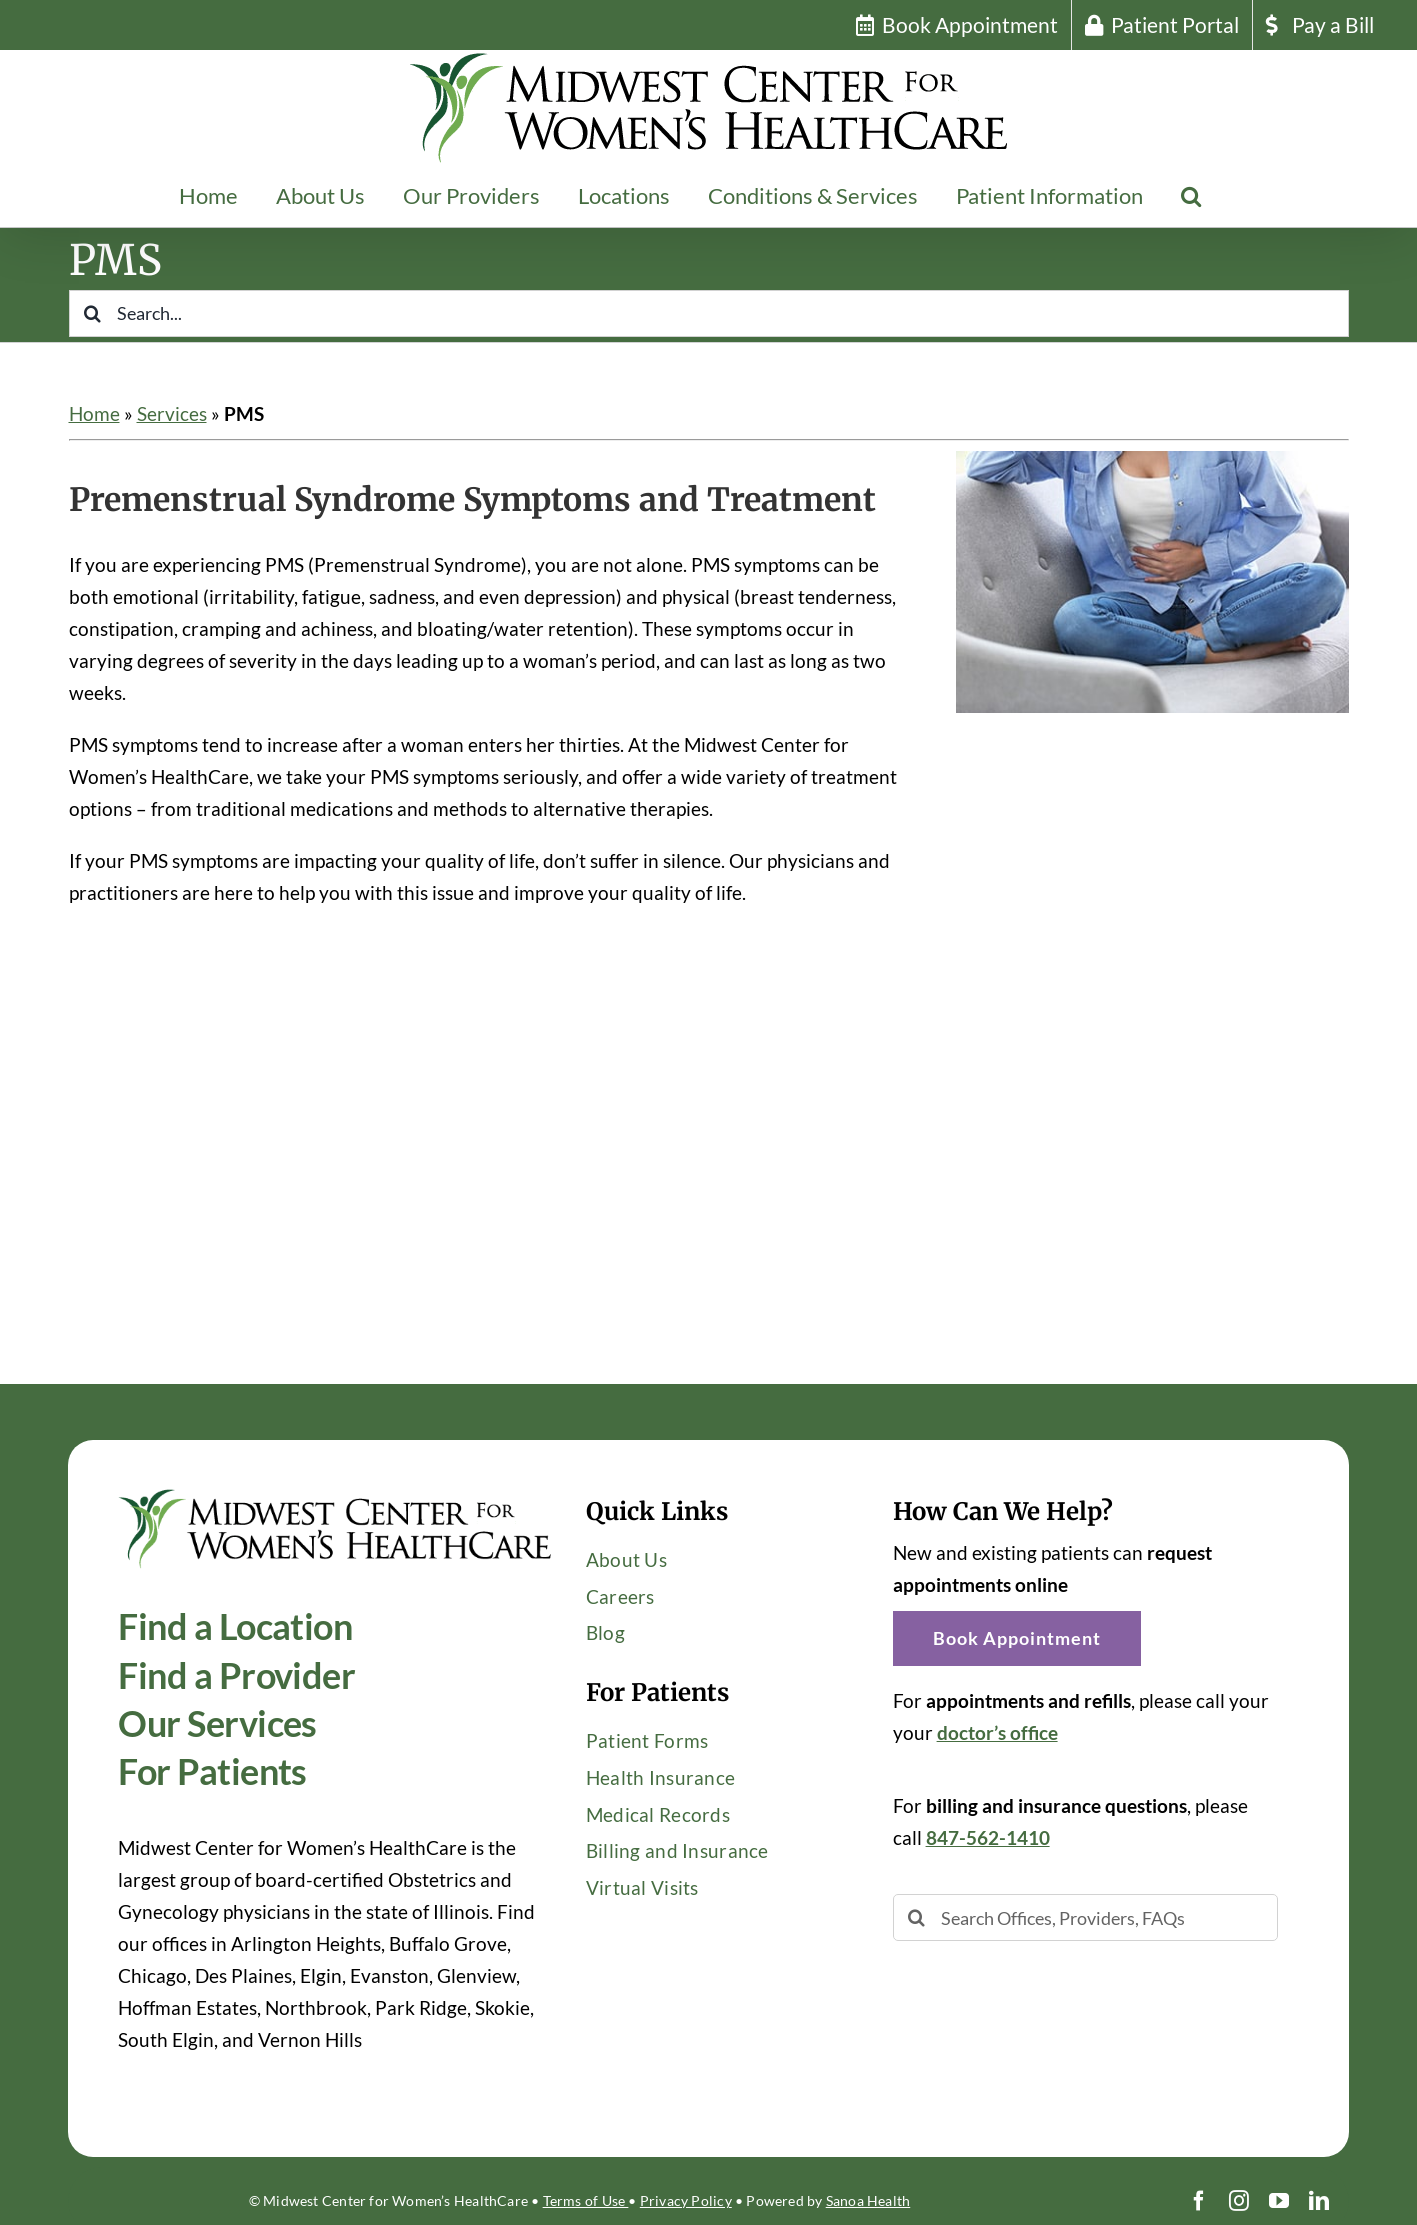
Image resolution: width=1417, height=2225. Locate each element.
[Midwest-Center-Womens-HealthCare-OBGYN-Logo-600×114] (335, 1497)
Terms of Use (586, 2200)
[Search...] (709, 313)
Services (172, 413)
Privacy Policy (686, 2200)
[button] (1191, 196)
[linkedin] (1319, 2201)
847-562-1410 (988, 1837)
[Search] (92, 313)
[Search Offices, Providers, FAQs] (1086, 1917)
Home (94, 413)
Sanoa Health (868, 2200)
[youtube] (1279, 2201)
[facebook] (1199, 2201)
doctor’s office (997, 1732)
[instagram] (1239, 2201)
